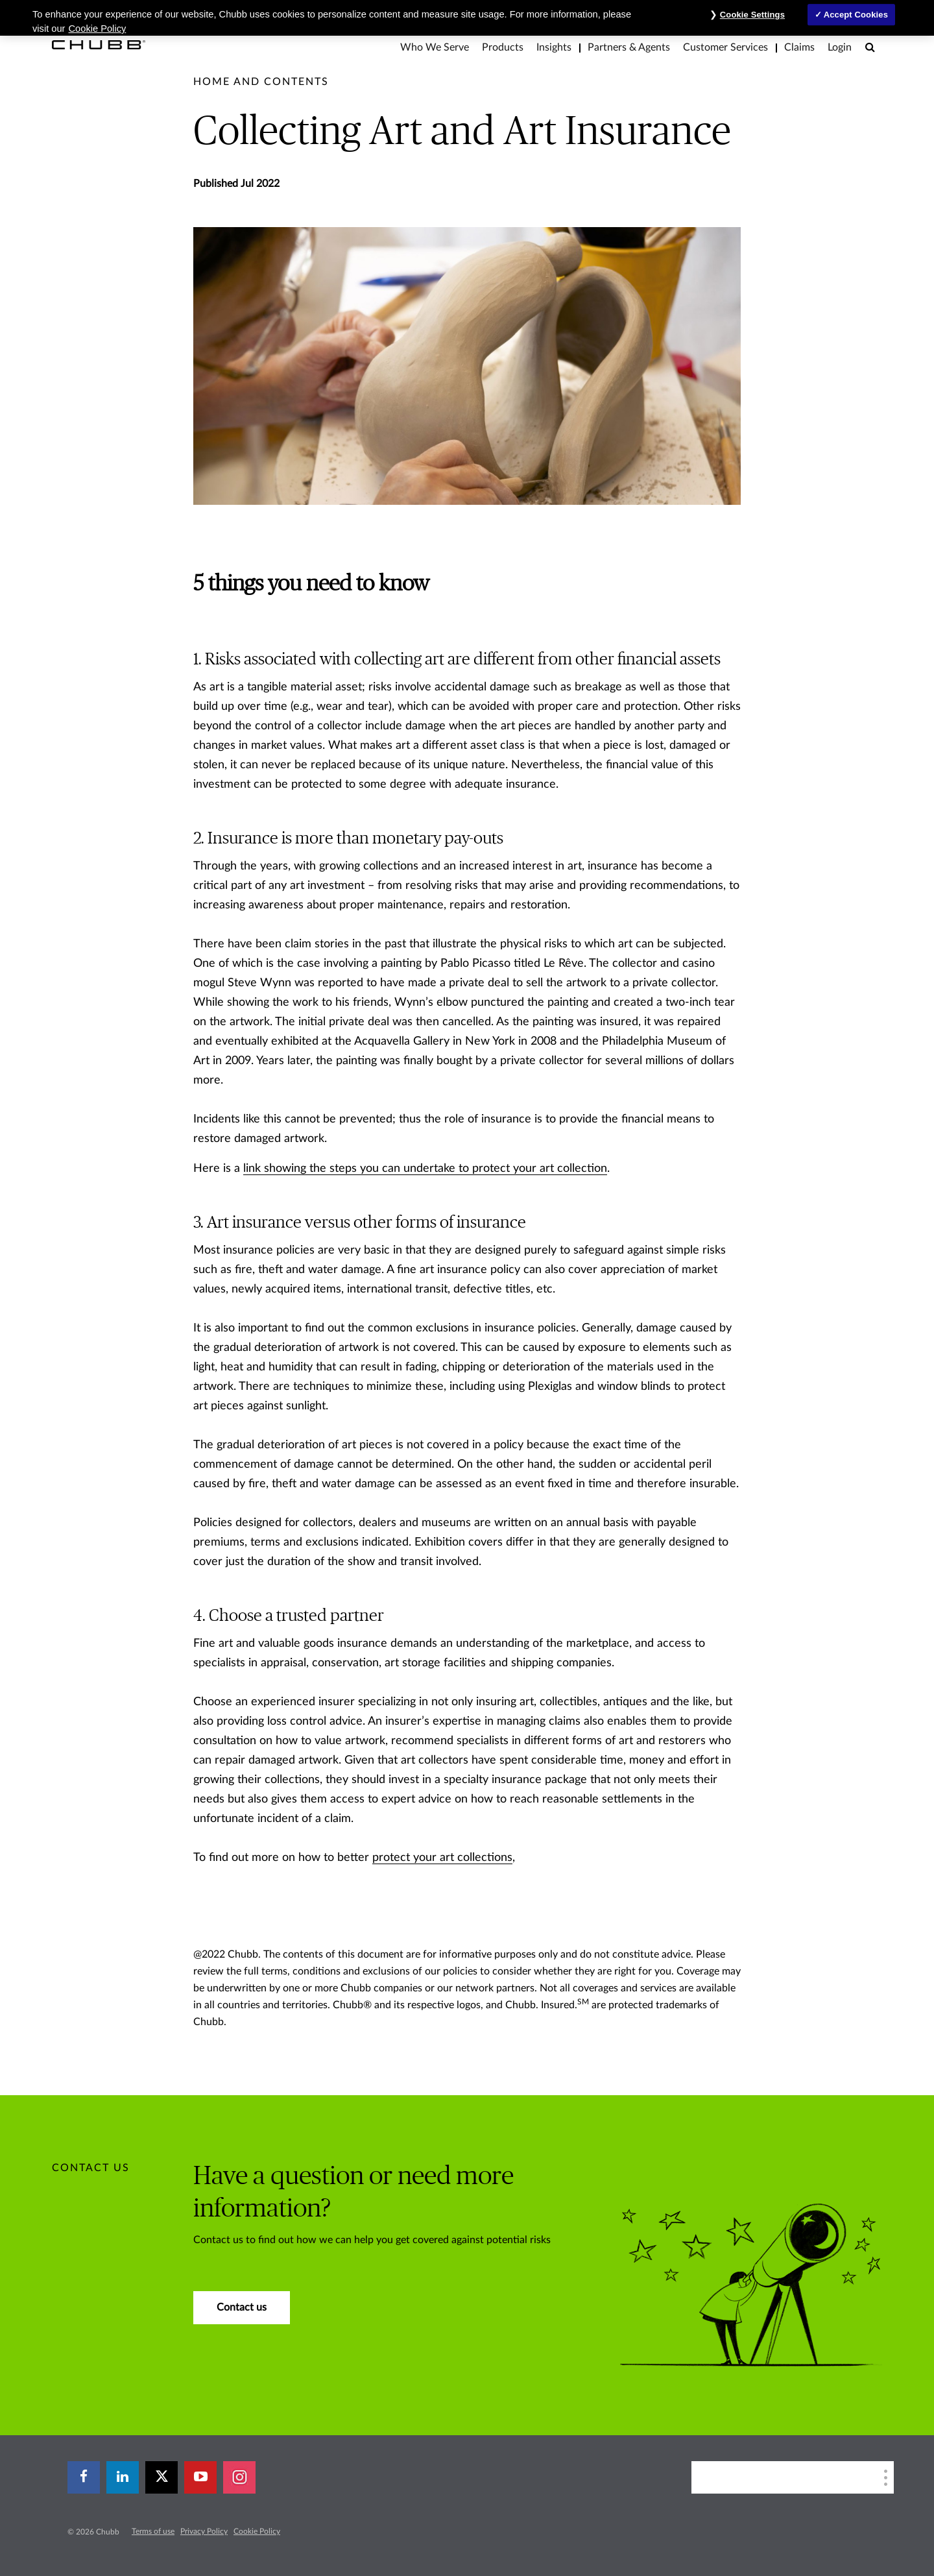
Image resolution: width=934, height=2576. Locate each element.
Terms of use (153, 2531)
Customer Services (725, 47)
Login (840, 47)
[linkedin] (122, 2477)
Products (502, 47)
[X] (161, 2477)
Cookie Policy (257, 2531)
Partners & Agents (629, 47)
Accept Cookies (856, 14)
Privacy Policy (204, 2531)
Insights (553, 47)
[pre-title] (261, 82)
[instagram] (239, 2477)
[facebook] (83, 2477)
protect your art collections (442, 1858)
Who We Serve (434, 47)
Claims (799, 47)
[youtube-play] (200, 2477)
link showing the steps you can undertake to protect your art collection (425, 1168)
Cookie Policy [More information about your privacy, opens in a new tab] (97, 28)
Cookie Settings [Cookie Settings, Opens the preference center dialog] (752, 14)
